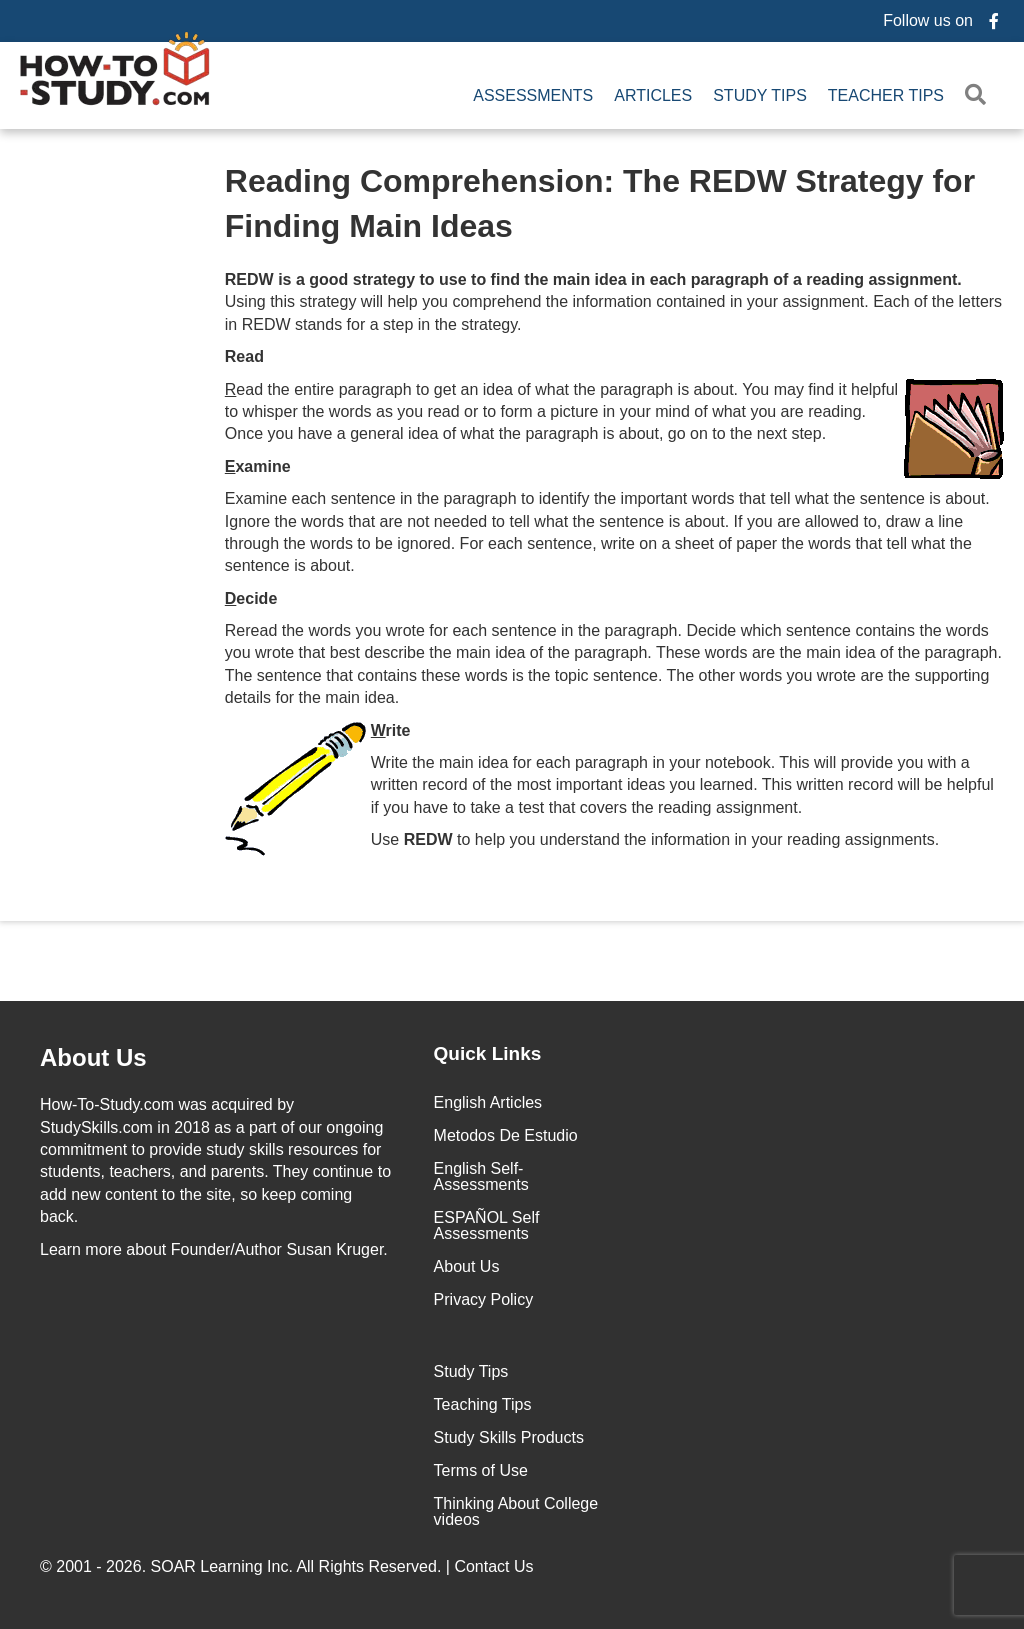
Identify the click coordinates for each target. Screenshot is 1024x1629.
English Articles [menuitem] (488, 1102)
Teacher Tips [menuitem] (886, 95)
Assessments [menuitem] (533, 95)
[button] (979, 95)
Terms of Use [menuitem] (481, 1470)
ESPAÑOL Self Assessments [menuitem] (487, 1225)
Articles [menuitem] (653, 95)
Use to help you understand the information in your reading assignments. (655, 839)
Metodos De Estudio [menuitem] (506, 1135)
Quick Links (488, 1053)
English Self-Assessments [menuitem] (481, 1176)
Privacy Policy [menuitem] (484, 1299)
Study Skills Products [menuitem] (509, 1437)
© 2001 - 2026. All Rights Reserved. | (289, 1566)
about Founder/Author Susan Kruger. (214, 1249)
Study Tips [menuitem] (760, 95)
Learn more (81, 1249)
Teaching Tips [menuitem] (483, 1404)
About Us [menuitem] (467, 1266)
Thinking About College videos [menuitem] (516, 1511)
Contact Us (496, 1566)
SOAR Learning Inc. (222, 1566)
